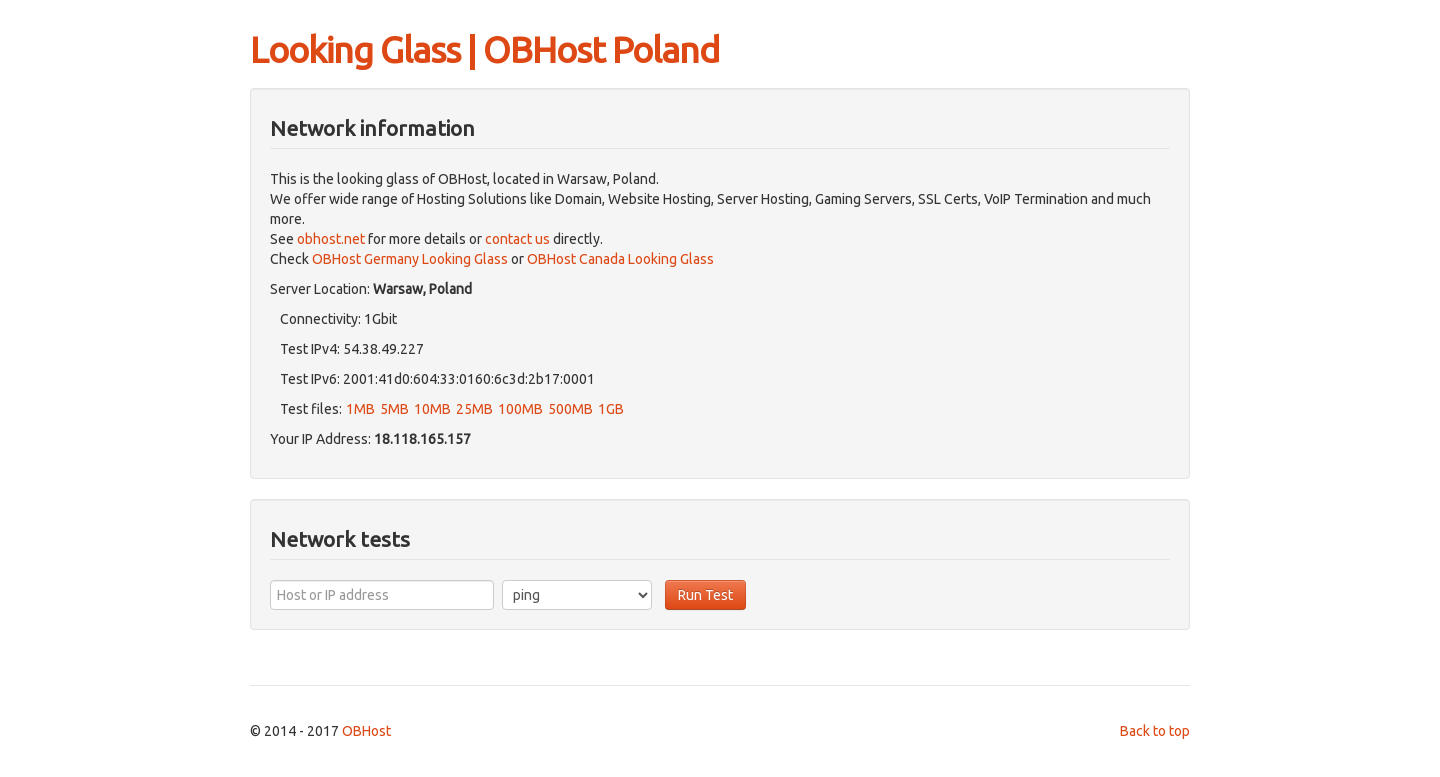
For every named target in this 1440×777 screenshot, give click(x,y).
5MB (394, 409)
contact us (517, 239)
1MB (360, 409)
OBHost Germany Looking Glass (410, 259)
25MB (474, 409)
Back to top (1155, 731)
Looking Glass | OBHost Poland (484, 49)
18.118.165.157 (422, 439)
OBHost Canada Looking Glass (620, 259)
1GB (611, 409)
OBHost (366, 731)
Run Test (705, 595)
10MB (432, 409)
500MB (570, 409)
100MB (520, 409)
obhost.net (331, 239)
